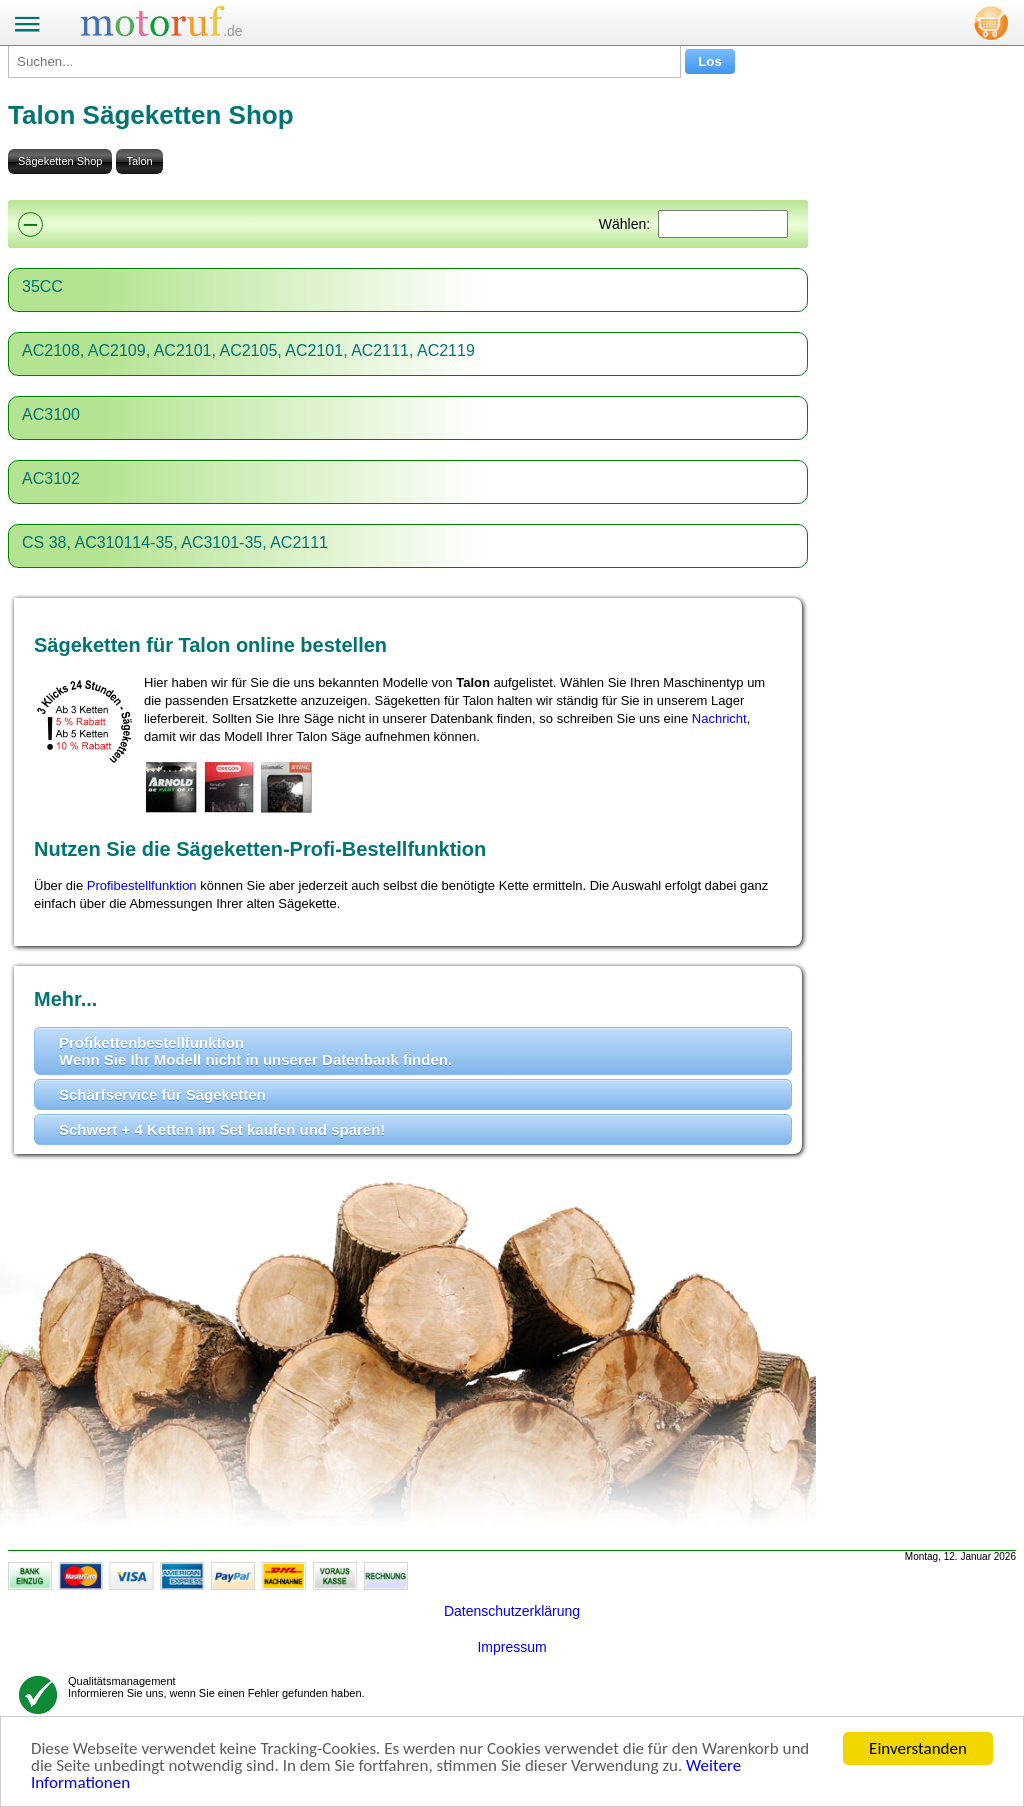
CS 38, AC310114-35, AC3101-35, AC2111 (175, 542)
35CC (42, 286)
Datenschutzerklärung (512, 1611)
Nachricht (719, 718)
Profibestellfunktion (142, 885)
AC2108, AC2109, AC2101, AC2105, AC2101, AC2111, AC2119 (248, 350)
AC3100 (51, 414)
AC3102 (51, 478)
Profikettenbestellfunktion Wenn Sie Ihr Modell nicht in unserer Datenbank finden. (255, 1051)
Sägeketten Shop (60, 161)
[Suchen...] (344, 61)
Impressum (511, 1647)
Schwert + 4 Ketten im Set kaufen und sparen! (222, 1129)
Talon (139, 161)
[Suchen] (723, 224)
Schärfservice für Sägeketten (162, 1094)
